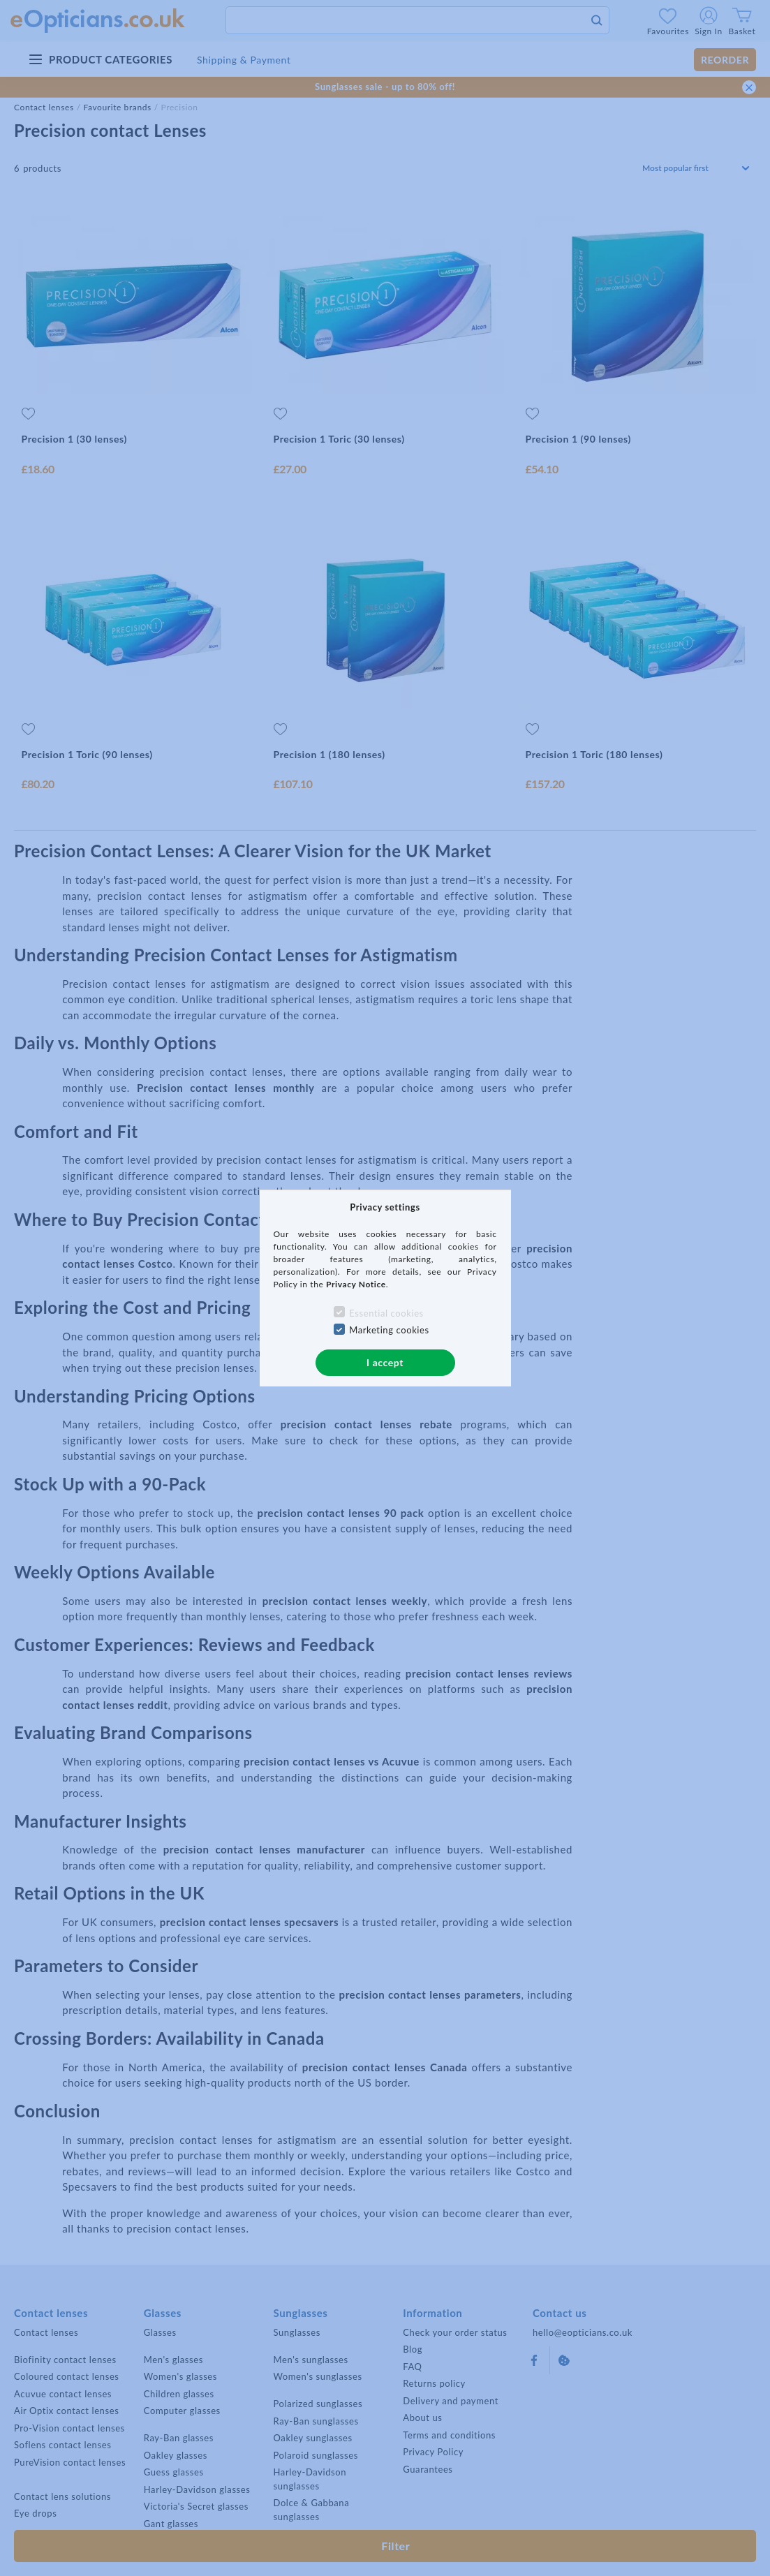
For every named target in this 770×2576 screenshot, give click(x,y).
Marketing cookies (389, 1329)
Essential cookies (386, 1313)
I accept (385, 1362)
